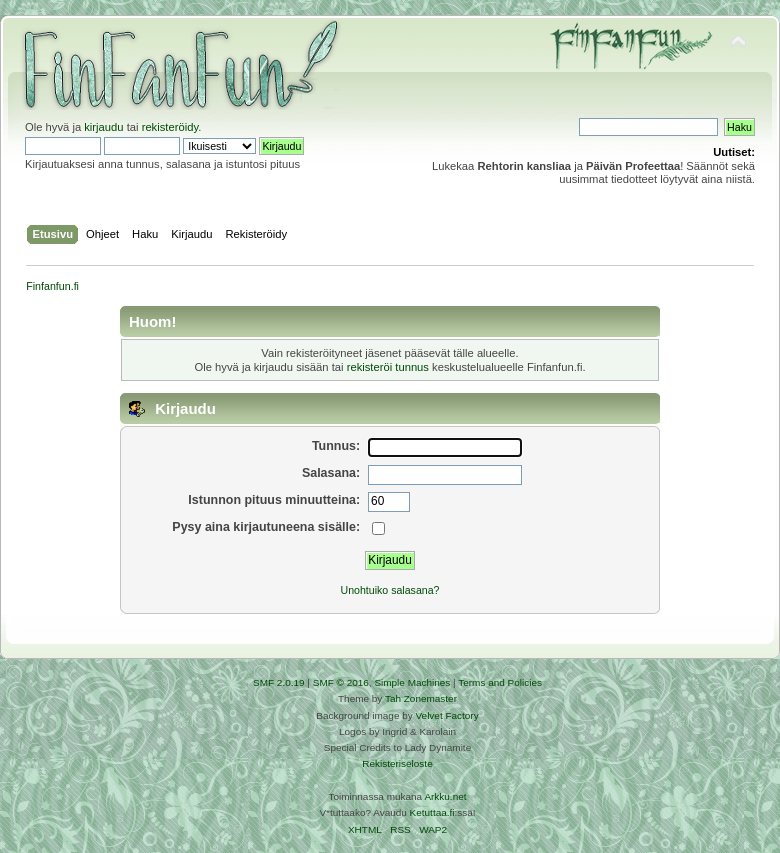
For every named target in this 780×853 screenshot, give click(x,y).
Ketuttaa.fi (432, 812)
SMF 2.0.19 (279, 682)
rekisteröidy (170, 127)
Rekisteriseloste (397, 763)
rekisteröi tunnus (388, 367)
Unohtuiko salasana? (390, 590)
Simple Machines (412, 682)
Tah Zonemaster (421, 698)
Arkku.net (445, 796)
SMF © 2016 (341, 682)
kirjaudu (103, 127)
